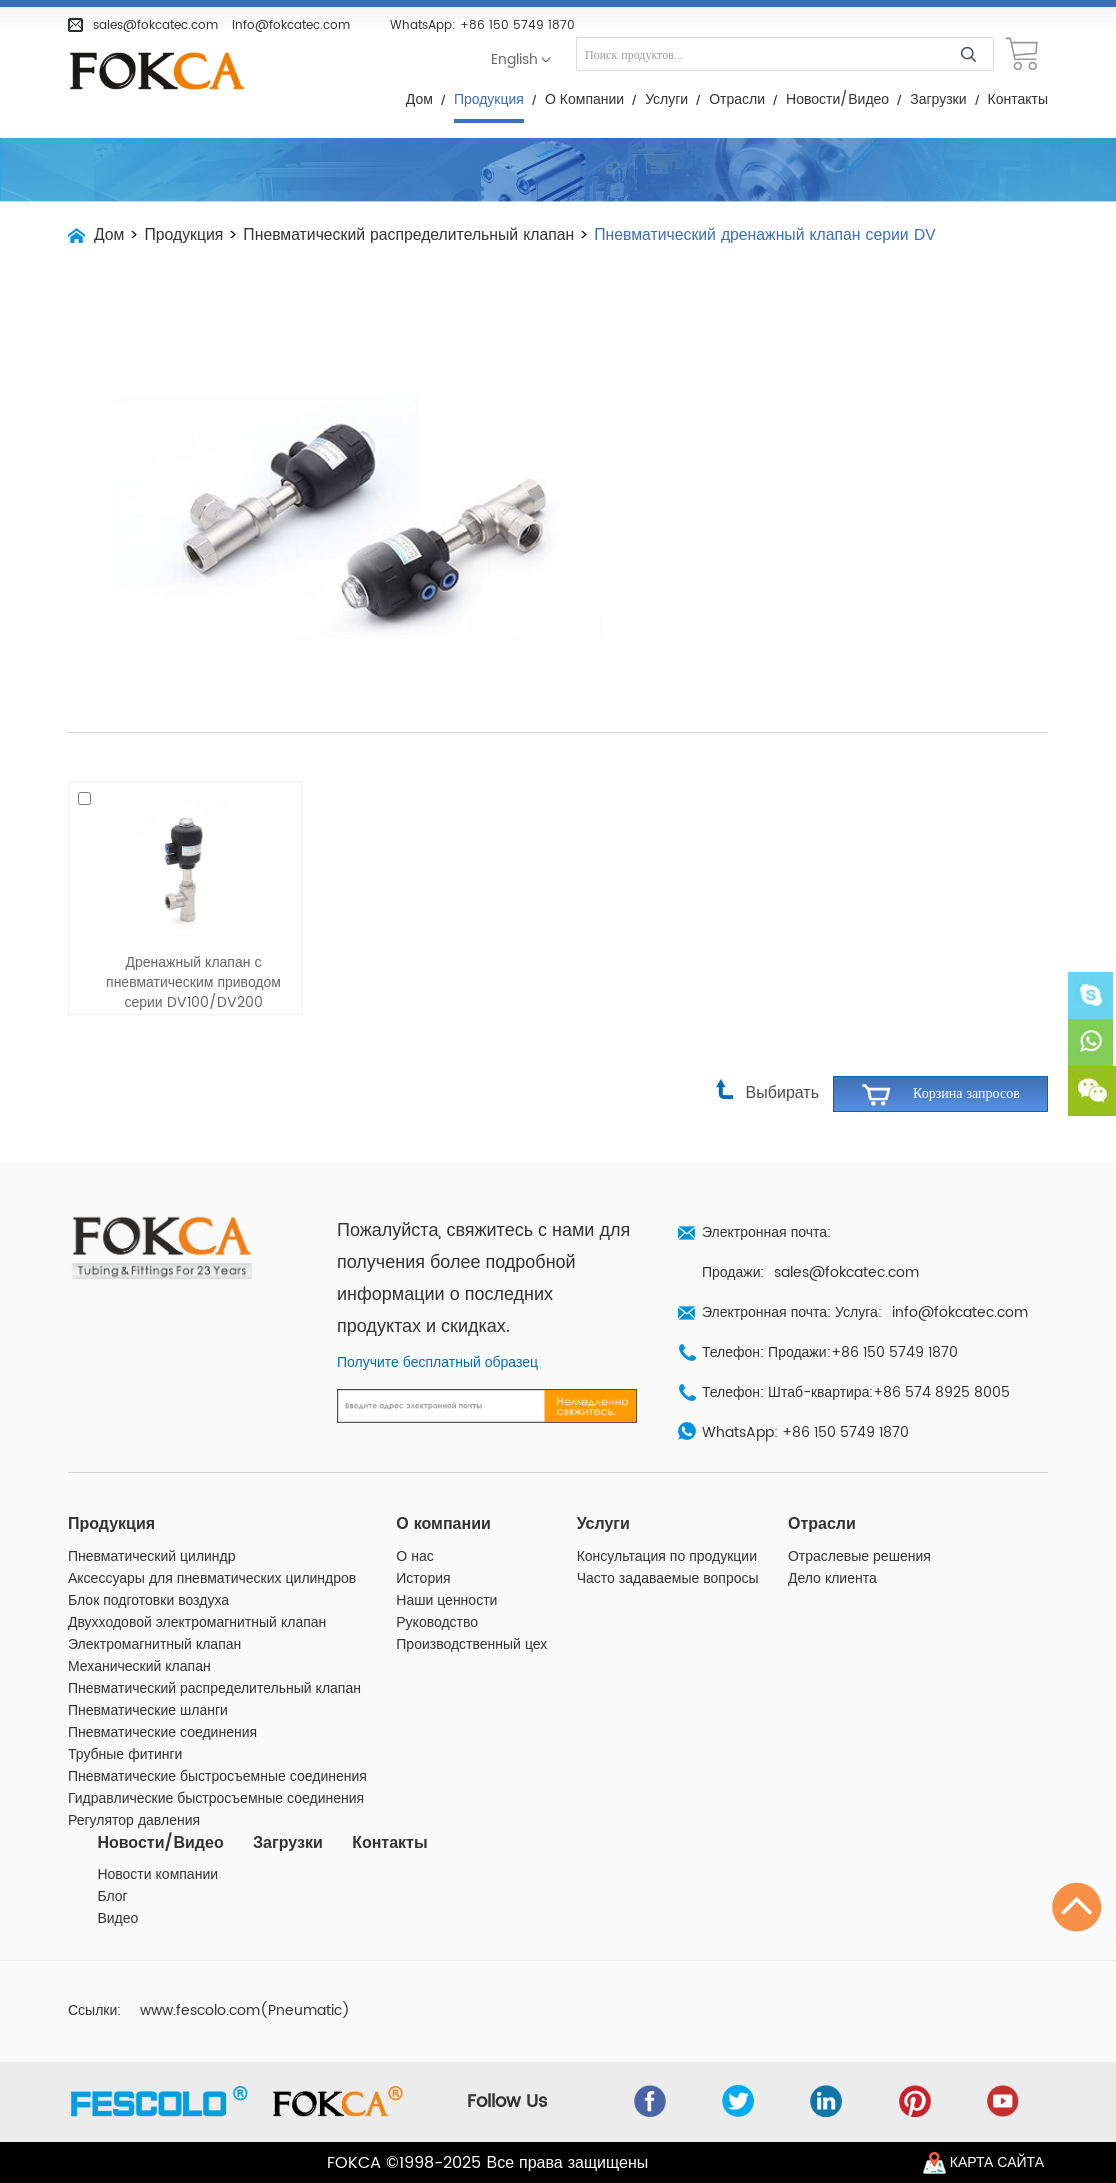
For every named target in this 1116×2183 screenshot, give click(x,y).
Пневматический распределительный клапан (413, 235)
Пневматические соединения (162, 1697)
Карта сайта (997, 2162)
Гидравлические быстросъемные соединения (216, 1763)
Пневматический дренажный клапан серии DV (774, 235)
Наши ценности (446, 1565)
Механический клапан (139, 1631)
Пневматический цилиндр (152, 1521)
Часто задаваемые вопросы (668, 1543)
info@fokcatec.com (291, 25)
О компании (584, 100)
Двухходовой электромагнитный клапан (197, 1587)
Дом (419, 100)
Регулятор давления (134, 1785)
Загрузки (938, 100)
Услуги (666, 100)
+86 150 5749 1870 (517, 25)
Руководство (437, 1587)
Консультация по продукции (667, 1521)
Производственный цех (471, 1609)
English (514, 60)
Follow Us (512, 2067)
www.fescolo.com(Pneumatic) (245, 1976)
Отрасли (737, 100)
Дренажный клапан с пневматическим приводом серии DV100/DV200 (193, 948)
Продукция (489, 100)
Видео (117, 1884)
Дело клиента (832, 1543)
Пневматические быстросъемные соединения (217, 1741)
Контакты (1018, 100)
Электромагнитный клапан (154, 1609)
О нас (414, 1521)
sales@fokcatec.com (155, 25)
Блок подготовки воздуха (148, 1565)
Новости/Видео (837, 100)
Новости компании (157, 1840)
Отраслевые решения (859, 1521)
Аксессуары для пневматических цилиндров (212, 1543)
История (423, 1543)
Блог (112, 1862)
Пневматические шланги (148, 1675)
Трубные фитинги (125, 1719)
